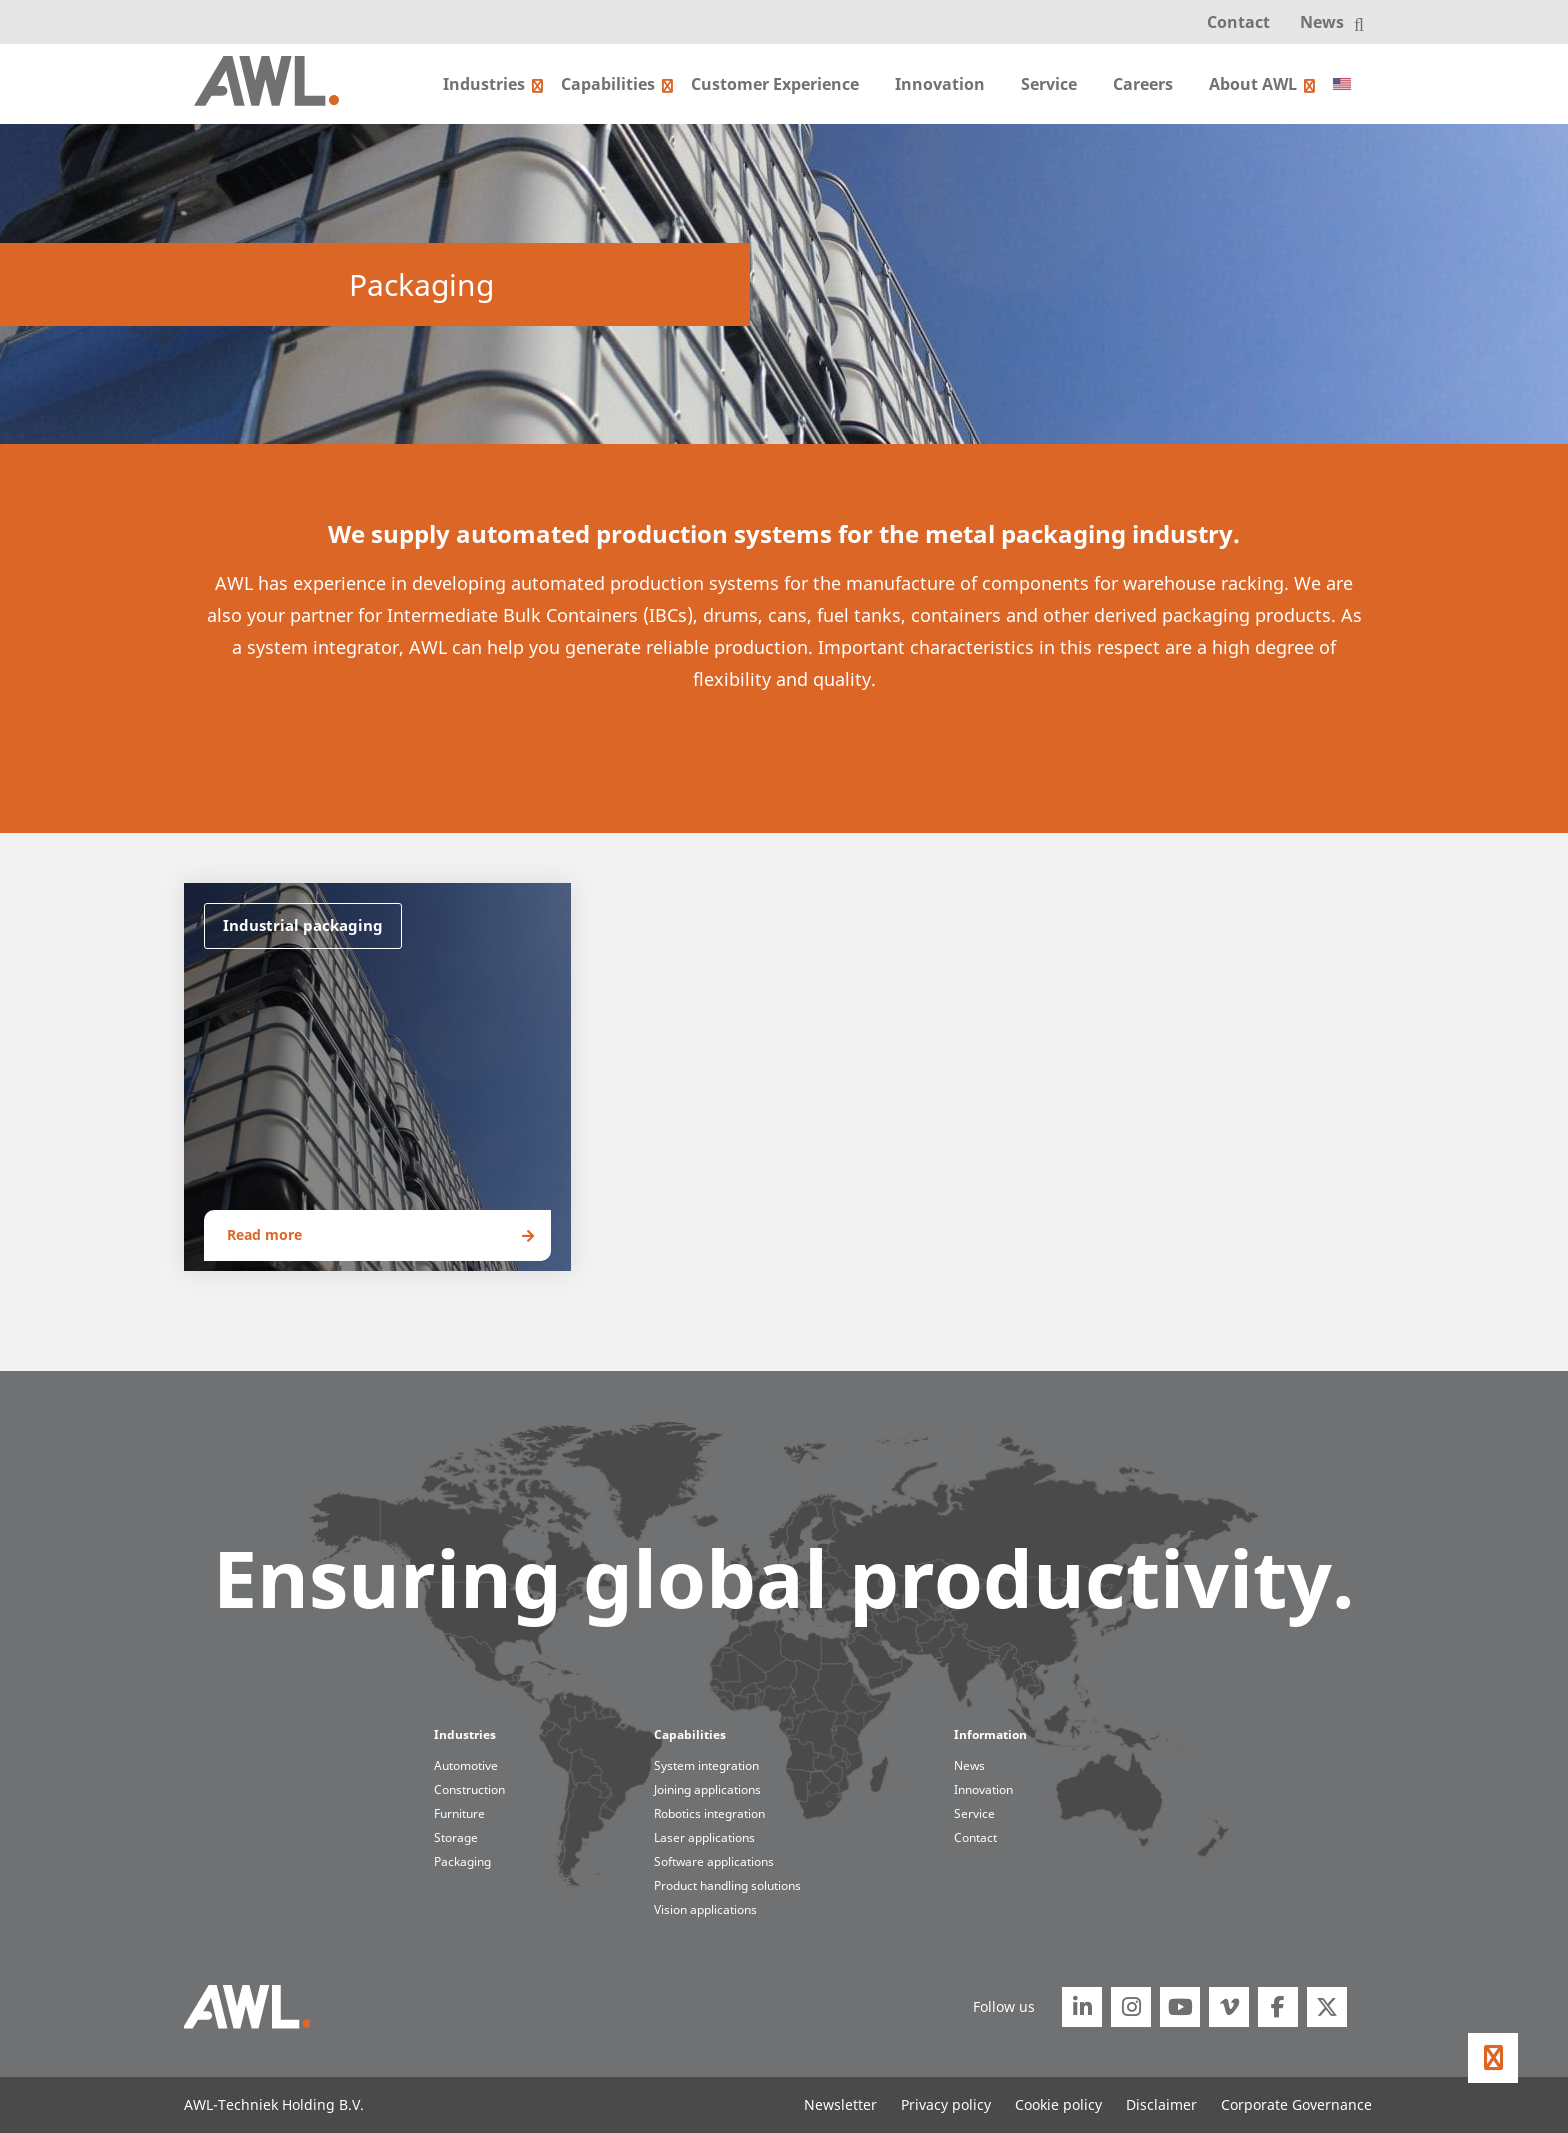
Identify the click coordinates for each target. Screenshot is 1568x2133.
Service (1049, 84)
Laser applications (704, 1837)
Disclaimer (1161, 2104)
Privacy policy (946, 2104)
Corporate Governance (1296, 2104)
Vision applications (705, 1909)
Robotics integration (709, 1813)
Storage (456, 1837)
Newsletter (840, 2104)
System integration (706, 1765)
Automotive (466, 1765)
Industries (484, 84)
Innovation (940, 84)
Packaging (462, 1861)
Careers (1143, 84)
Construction (469, 1789)
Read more (264, 1234)
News (1322, 22)
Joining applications (707, 1789)
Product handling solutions (727, 1885)
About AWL (1253, 84)
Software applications (714, 1861)
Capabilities (608, 84)
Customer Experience (775, 84)
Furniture (459, 1813)
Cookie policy (1058, 2104)
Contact (1238, 22)
